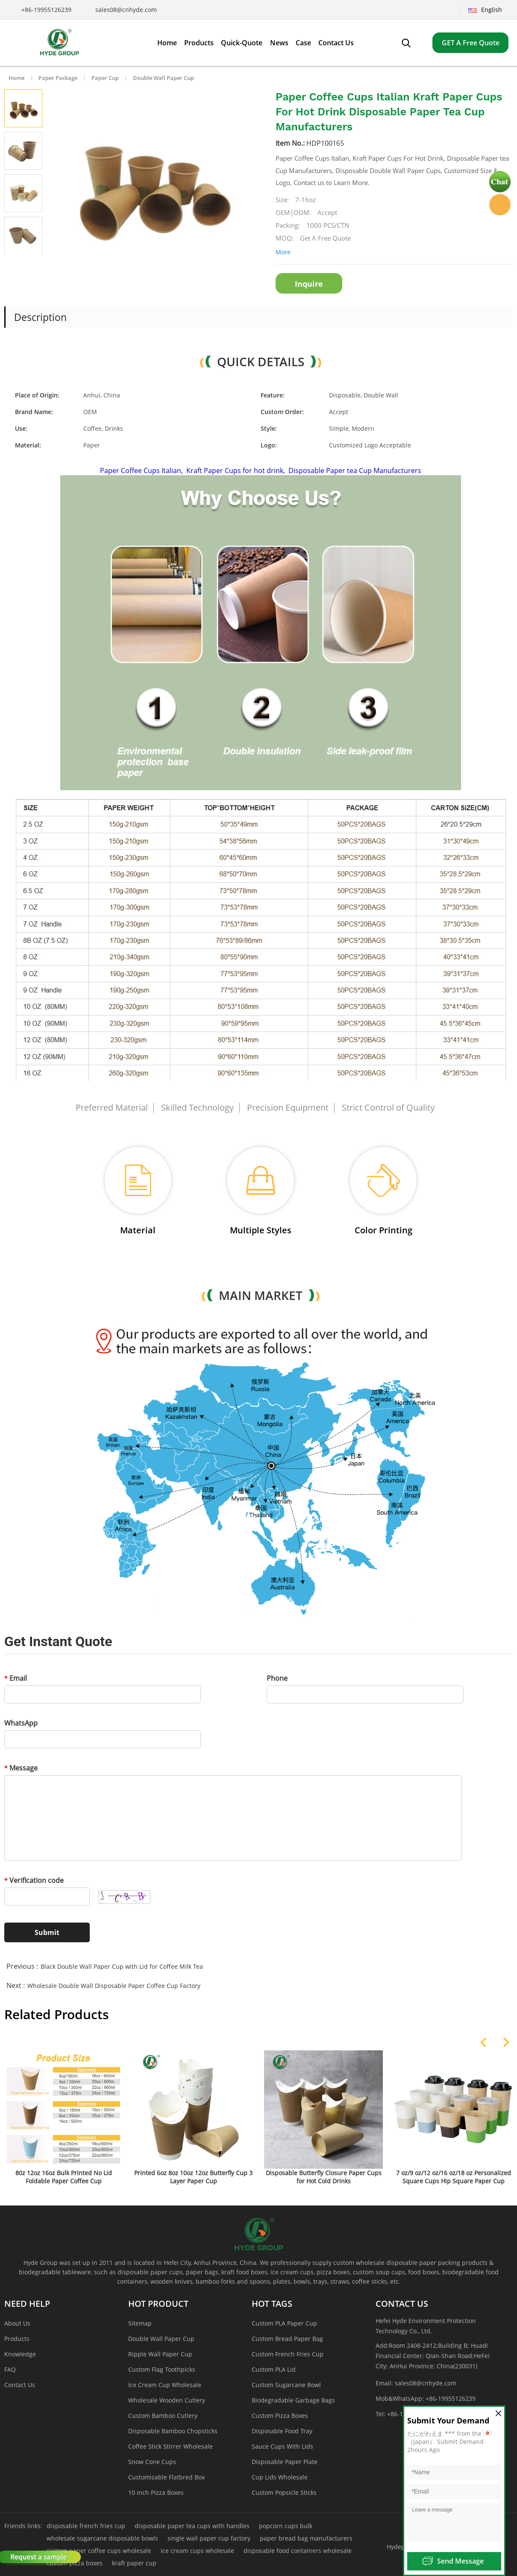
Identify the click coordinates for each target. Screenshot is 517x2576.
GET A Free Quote (470, 42)
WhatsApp (21, 1723)
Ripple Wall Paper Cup (160, 2354)
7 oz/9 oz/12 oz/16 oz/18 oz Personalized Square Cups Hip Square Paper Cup (453, 2177)
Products (16, 2339)
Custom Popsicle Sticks (284, 2492)
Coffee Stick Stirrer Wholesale (170, 2446)
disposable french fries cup (86, 2526)
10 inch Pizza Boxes (156, 2492)
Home (16, 78)
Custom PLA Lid (274, 2369)
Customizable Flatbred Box (166, 2477)
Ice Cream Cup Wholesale (164, 2385)
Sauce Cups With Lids (282, 2446)
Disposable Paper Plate (284, 2462)
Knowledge (20, 2354)
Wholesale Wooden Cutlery (166, 2400)
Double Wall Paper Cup (163, 78)
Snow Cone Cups (152, 2462)
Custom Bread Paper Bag (287, 2339)
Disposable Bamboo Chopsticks (172, 2431)
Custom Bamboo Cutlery (162, 2415)
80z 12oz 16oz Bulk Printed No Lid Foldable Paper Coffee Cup (63, 2177)
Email (15, 1678)
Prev (14, 264)
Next (33, 264)
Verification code (34, 1880)
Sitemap (140, 2323)
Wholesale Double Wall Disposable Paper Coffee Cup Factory (113, 1986)
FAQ (10, 2369)
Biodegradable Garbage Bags (293, 2400)
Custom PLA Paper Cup (284, 2323)
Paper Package (57, 78)
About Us (17, 2323)
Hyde (500, 204)
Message (21, 1768)
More (283, 252)
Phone (277, 1678)
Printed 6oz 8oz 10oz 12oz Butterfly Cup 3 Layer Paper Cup (193, 2177)
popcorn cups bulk (285, 2526)
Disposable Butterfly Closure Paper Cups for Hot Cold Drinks (324, 2177)
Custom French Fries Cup (287, 2354)
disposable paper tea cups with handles (192, 2526)
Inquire (309, 284)
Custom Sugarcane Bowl (286, 2385)
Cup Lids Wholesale (280, 2477)
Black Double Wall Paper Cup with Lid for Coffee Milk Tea (122, 1966)
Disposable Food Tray (282, 2431)
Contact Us (19, 2385)
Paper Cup (105, 78)
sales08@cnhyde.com (126, 10)
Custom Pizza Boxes (280, 2415)
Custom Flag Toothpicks (161, 2369)
